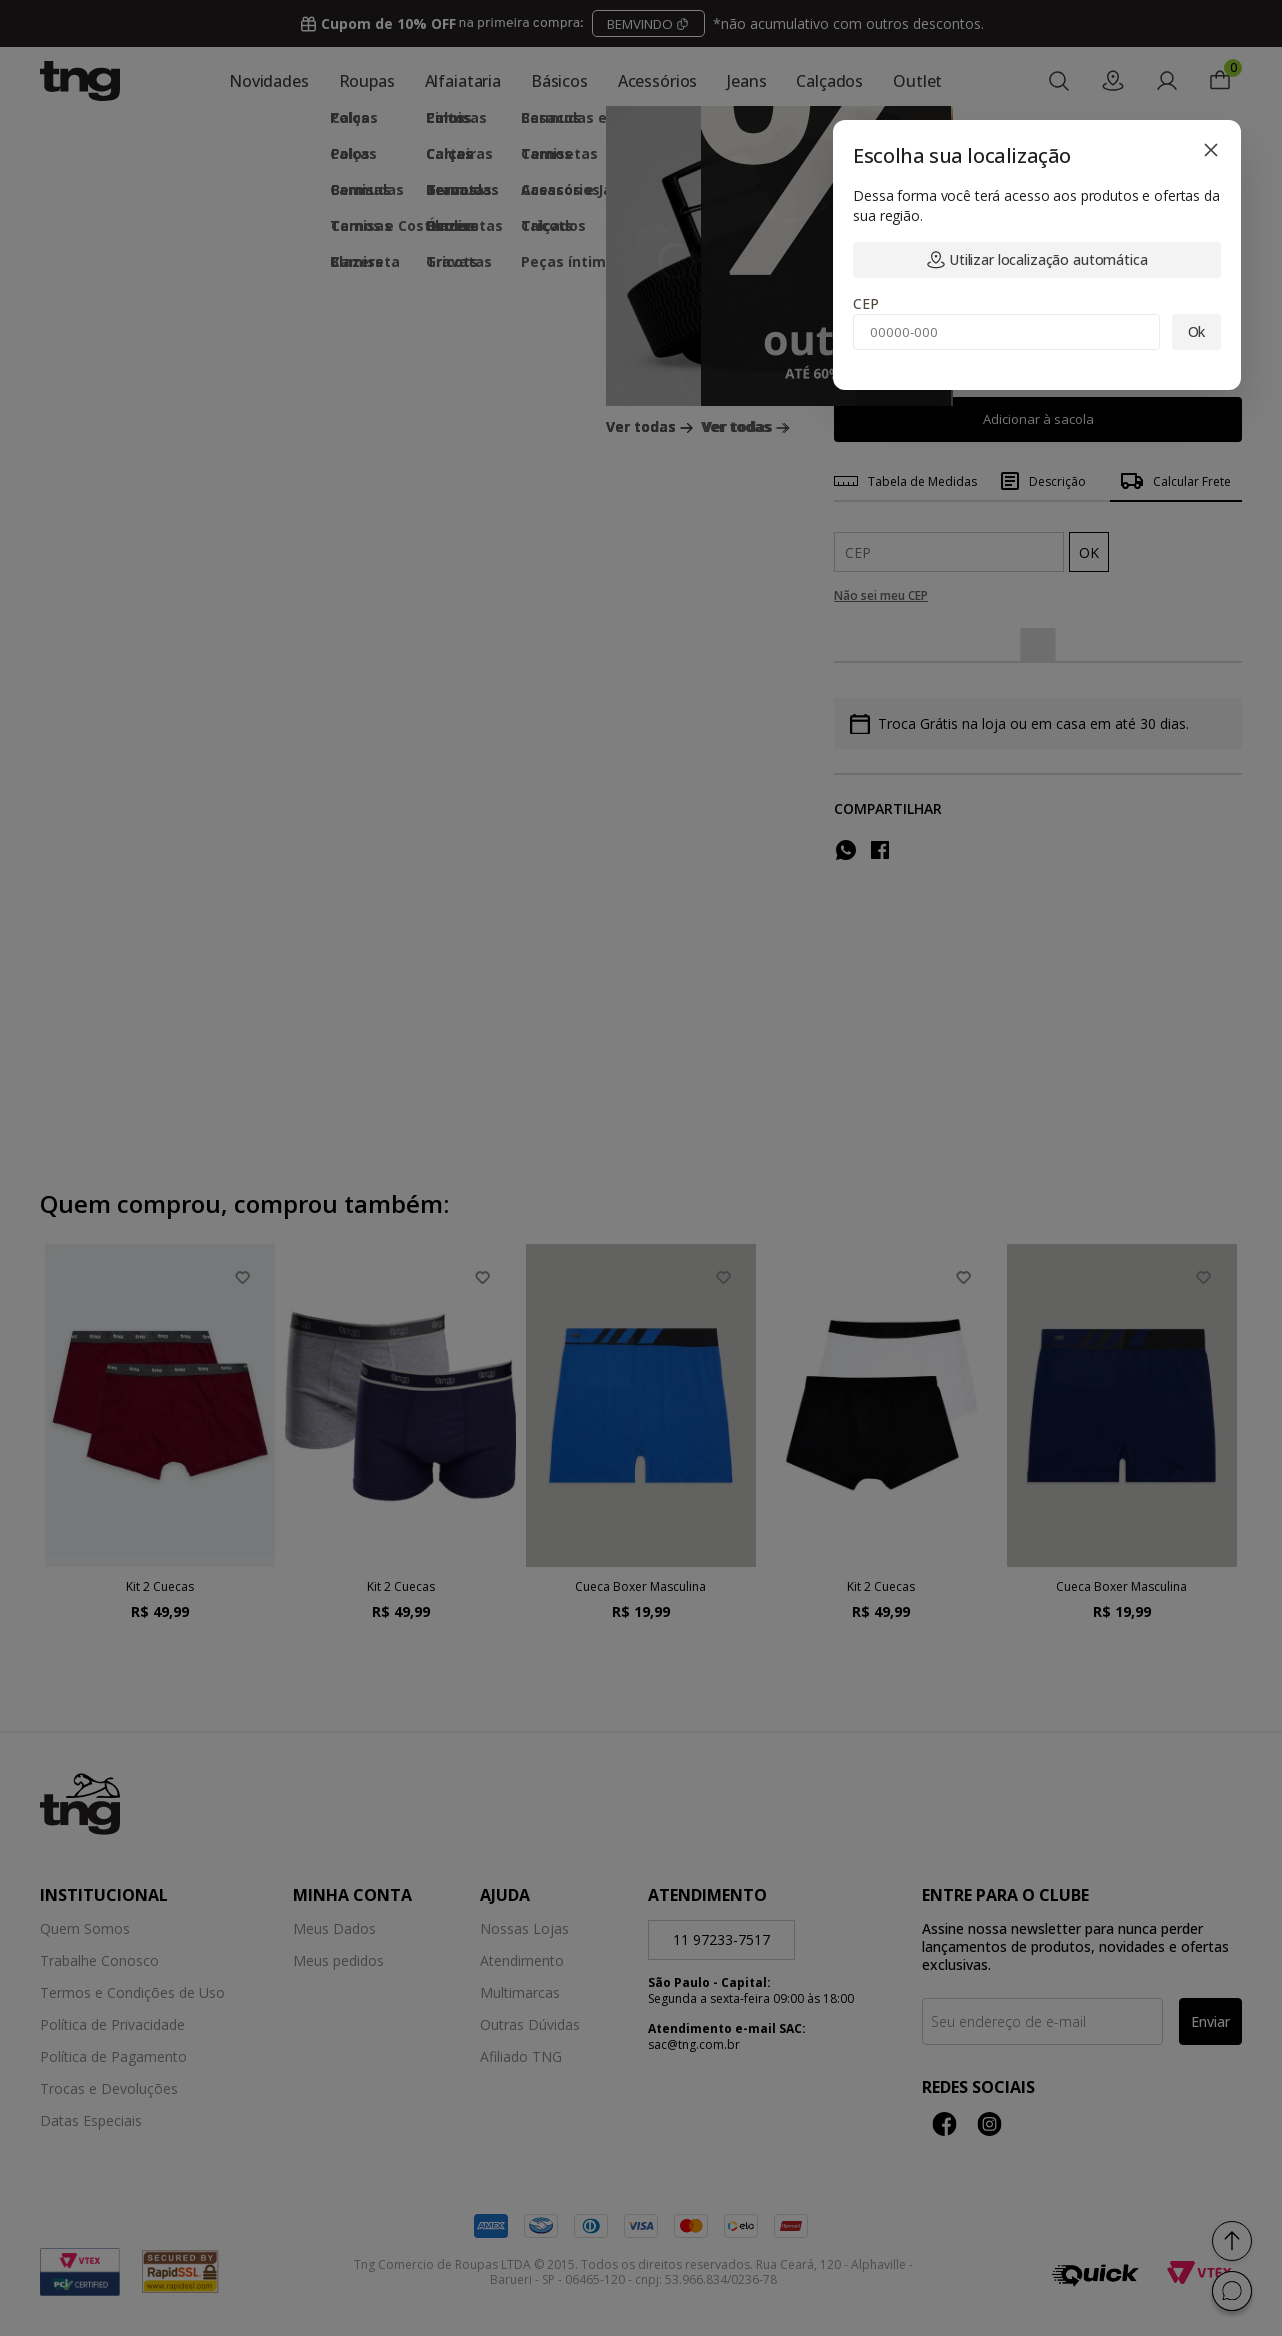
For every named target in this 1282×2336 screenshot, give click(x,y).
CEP (866, 303)
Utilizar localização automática (1037, 259)
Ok (1197, 331)
